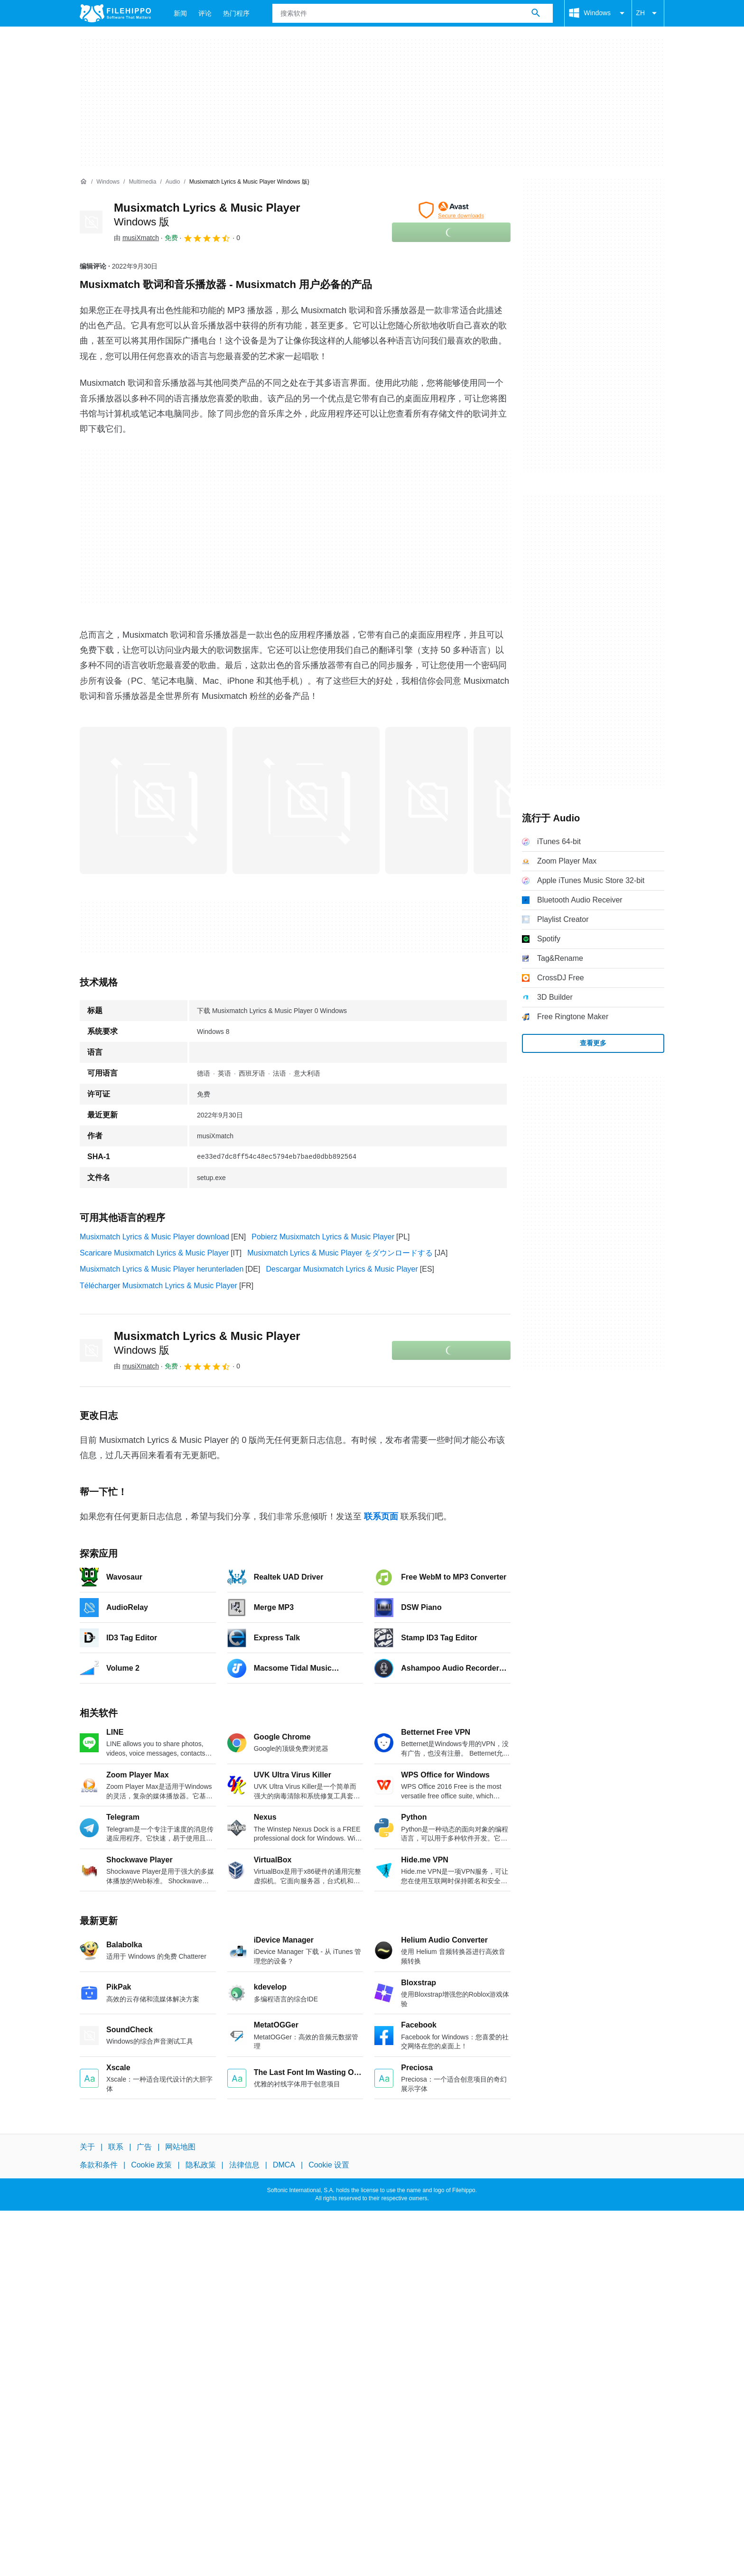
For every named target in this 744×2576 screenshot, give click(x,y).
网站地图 (180, 2147)
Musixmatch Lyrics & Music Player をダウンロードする (340, 1253)
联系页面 (381, 1516)
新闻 (180, 13)
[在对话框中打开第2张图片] (426, 800)
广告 (144, 2147)
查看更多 (593, 1043)
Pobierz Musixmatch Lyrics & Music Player (322, 1237)
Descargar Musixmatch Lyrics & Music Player (342, 1269)
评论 (205, 13)
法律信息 (244, 2165)
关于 (87, 2147)
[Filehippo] (115, 13)
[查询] (412, 13)
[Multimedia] (142, 182)
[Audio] (173, 182)
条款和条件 (99, 2165)
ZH (648, 13)
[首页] (83, 181)
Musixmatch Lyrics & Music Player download (154, 1237)
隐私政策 (201, 2165)
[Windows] (108, 182)
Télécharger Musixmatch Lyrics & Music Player (158, 1286)
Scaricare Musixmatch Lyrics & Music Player (154, 1253)
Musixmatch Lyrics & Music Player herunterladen (161, 1269)
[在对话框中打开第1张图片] (306, 800)
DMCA (284, 2165)
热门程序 (236, 13)
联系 (115, 2147)
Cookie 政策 (151, 2165)
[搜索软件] (535, 13)
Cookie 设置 (328, 2165)
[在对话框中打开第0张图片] (153, 800)
